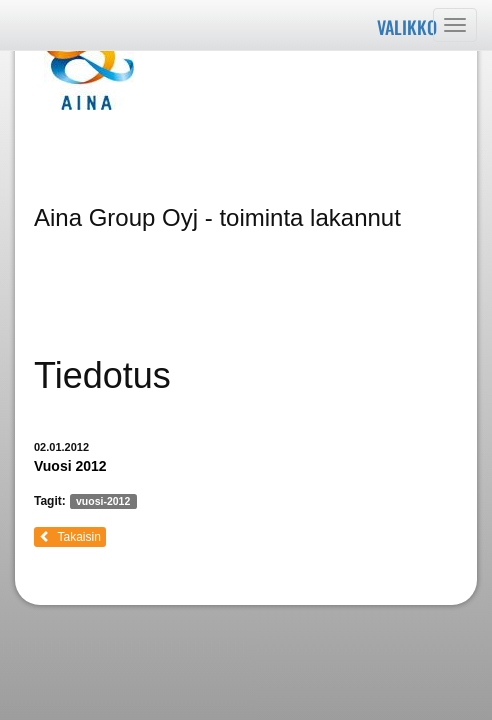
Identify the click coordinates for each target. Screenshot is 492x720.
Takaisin (70, 537)
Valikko (407, 27)
